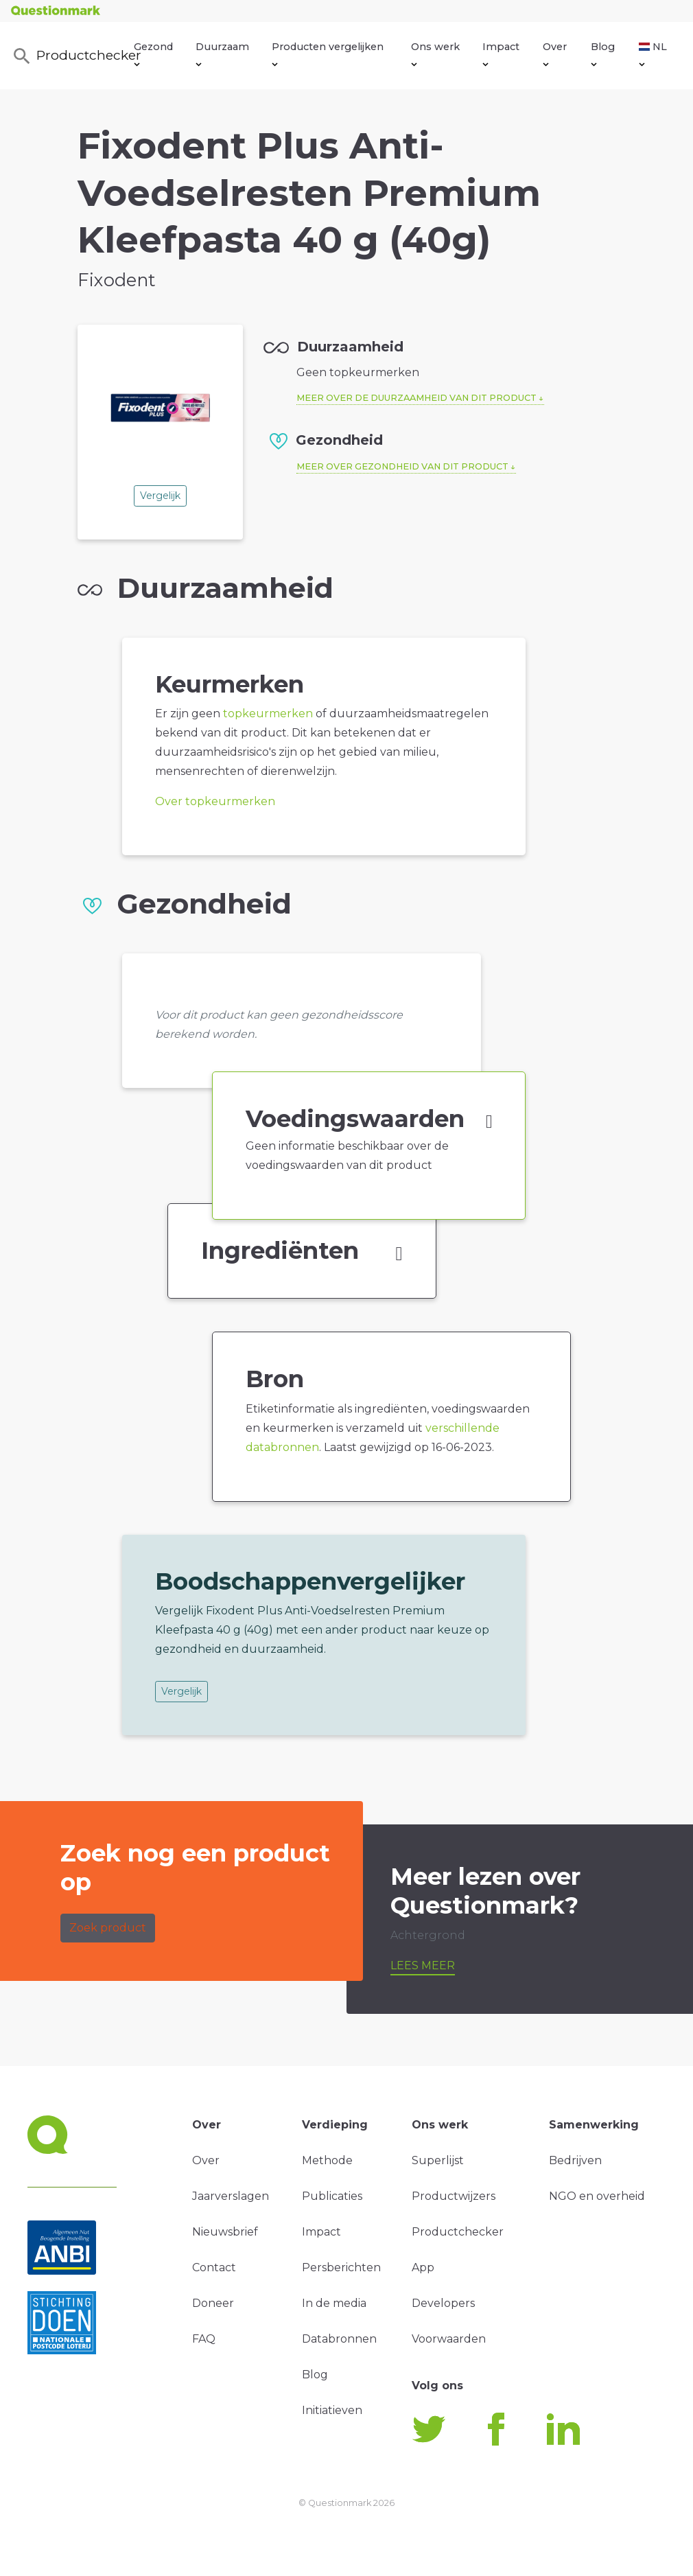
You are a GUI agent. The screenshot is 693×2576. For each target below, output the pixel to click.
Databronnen (339, 2338)
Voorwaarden (449, 2338)
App (423, 2267)
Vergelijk (160, 495)
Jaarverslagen (230, 2196)
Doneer (213, 2303)
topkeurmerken (268, 713)
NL (653, 53)
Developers (443, 2303)
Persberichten (341, 2267)
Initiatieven (332, 2410)
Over (555, 53)
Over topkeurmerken (215, 801)
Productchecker (72, 56)
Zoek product (107, 1927)
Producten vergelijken (328, 53)
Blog (603, 53)
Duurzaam (222, 53)
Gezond (153, 53)
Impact (500, 53)
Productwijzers (453, 2196)
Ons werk (435, 53)
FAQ (203, 2338)
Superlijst (438, 2160)
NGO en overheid (597, 2196)
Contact (214, 2267)
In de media (334, 2303)
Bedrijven (575, 2160)
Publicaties (332, 2196)
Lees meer (422, 1965)
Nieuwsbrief (225, 2231)
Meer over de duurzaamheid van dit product (416, 398)
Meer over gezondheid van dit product (402, 466)
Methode (327, 2160)
